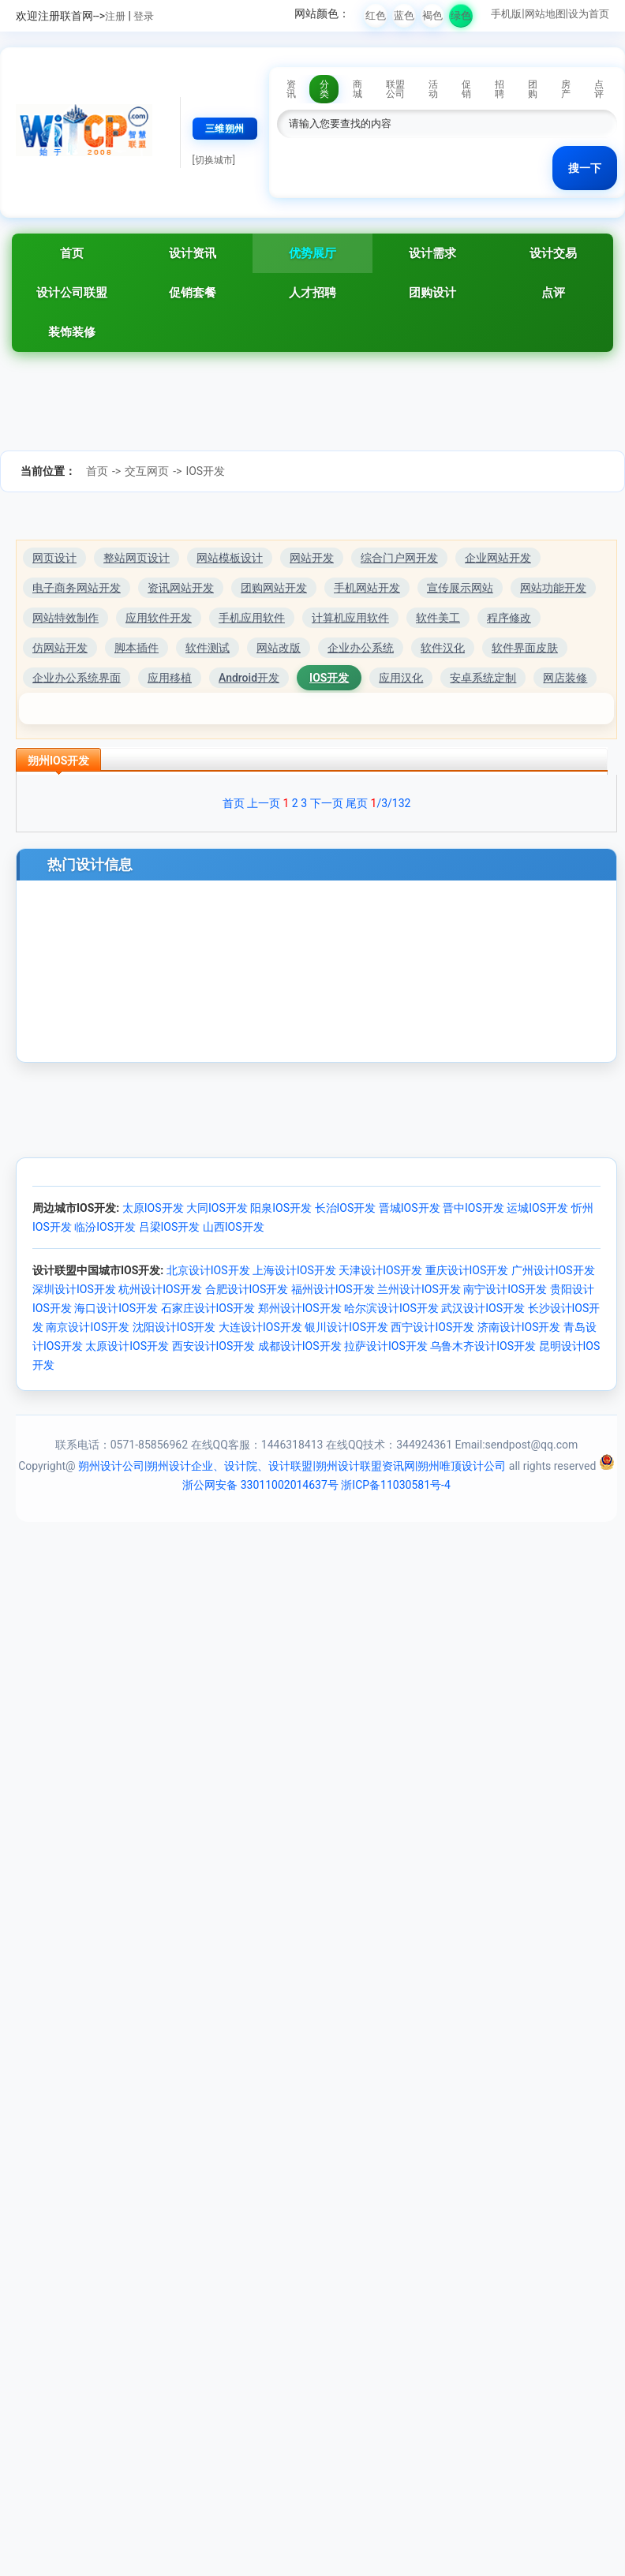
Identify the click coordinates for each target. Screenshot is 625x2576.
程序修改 (509, 617)
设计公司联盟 (71, 293)
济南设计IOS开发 (519, 1327)
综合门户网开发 (399, 557)
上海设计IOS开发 (294, 1270)
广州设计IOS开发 (553, 1270)
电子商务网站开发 (76, 587)
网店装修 (565, 677)
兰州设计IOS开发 (419, 1289)
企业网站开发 (498, 557)
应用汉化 (401, 677)
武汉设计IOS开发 (483, 1308)
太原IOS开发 (153, 1208)
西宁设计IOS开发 (432, 1327)
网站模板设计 (229, 557)
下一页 (326, 803)
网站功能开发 (553, 587)
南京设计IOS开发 (87, 1327)
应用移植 (170, 677)
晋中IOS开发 (473, 1208)
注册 (115, 16)
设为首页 (588, 14)
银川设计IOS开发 (346, 1327)
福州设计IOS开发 (333, 1289)
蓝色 (404, 15)
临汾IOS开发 (105, 1227)
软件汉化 (443, 647)
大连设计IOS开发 (260, 1327)
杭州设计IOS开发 (160, 1289)
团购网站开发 (274, 587)
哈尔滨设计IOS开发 (391, 1308)
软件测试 (207, 647)
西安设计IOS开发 (214, 1346)
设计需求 (432, 253)
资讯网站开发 (181, 587)
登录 (143, 16)
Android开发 (249, 677)
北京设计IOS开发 (208, 1270)
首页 (72, 253)
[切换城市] (214, 160)
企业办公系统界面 (76, 677)
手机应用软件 (252, 617)
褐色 (432, 15)
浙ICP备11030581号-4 (395, 1485)
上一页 (263, 803)
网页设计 (54, 557)
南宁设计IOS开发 (505, 1289)
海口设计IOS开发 (116, 1308)
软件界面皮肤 (525, 647)
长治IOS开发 (345, 1208)
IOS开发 (205, 471)
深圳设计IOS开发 (74, 1289)
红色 (375, 15)
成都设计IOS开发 (300, 1346)
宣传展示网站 (460, 587)
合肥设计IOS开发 (247, 1289)
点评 (553, 293)
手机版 (506, 14)
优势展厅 (312, 253)
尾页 (357, 803)
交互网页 (147, 471)
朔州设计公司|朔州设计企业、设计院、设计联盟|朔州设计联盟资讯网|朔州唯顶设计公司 (292, 1466)
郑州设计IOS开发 (300, 1308)
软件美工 (438, 617)
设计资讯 (192, 253)
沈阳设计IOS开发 (174, 1327)
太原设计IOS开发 (127, 1346)
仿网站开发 (60, 647)
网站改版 (278, 647)
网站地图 (545, 14)
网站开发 (312, 557)
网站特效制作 (65, 617)
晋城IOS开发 (409, 1208)
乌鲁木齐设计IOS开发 (483, 1346)
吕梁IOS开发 (169, 1227)
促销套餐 (192, 293)
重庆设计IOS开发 (467, 1270)
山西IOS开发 (233, 1227)
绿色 (461, 15)
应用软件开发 (158, 617)
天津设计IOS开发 (380, 1270)
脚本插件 (136, 647)
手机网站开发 (367, 587)
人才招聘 (312, 293)
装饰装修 (71, 332)
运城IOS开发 (537, 1208)
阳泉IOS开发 (281, 1208)
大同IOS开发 (217, 1208)
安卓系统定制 (483, 677)
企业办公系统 (360, 647)
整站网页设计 (136, 557)
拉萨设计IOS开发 (386, 1346)
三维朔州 (225, 128)
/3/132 (391, 803)
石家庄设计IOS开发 (208, 1308)
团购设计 (432, 293)
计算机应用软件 (350, 617)
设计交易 (553, 253)
